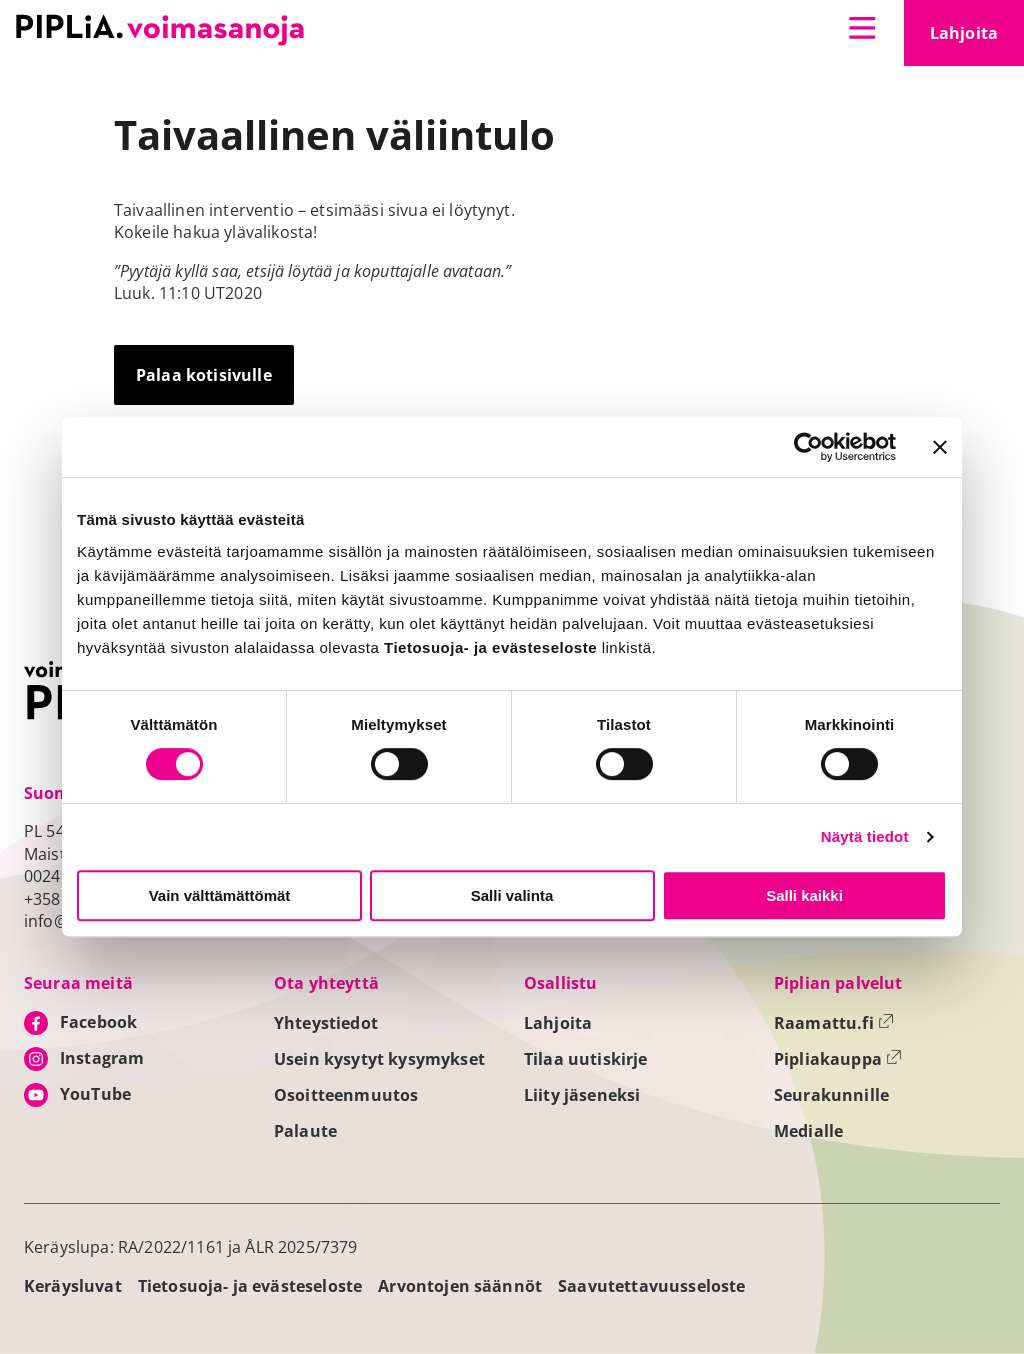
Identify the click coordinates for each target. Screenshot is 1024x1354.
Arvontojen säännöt (460, 1286)
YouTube (95, 1094)
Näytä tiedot (865, 836)
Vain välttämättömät (220, 895)
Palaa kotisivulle (204, 375)
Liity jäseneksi (582, 1095)
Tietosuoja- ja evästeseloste (250, 1286)
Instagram (102, 1058)
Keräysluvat (73, 1286)
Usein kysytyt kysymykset (379, 1059)
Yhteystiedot (326, 1023)
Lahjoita (977, 39)
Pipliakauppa (838, 1059)
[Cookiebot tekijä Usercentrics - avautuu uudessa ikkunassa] (808, 447)
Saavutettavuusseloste (651, 1286)
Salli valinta (512, 895)
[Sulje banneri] (940, 447)
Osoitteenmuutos (346, 1095)
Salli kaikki (804, 895)
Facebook (98, 1022)
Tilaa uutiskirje (586, 1059)
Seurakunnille (831, 1095)
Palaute (305, 1131)
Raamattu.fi (834, 1023)
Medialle (808, 1131)
